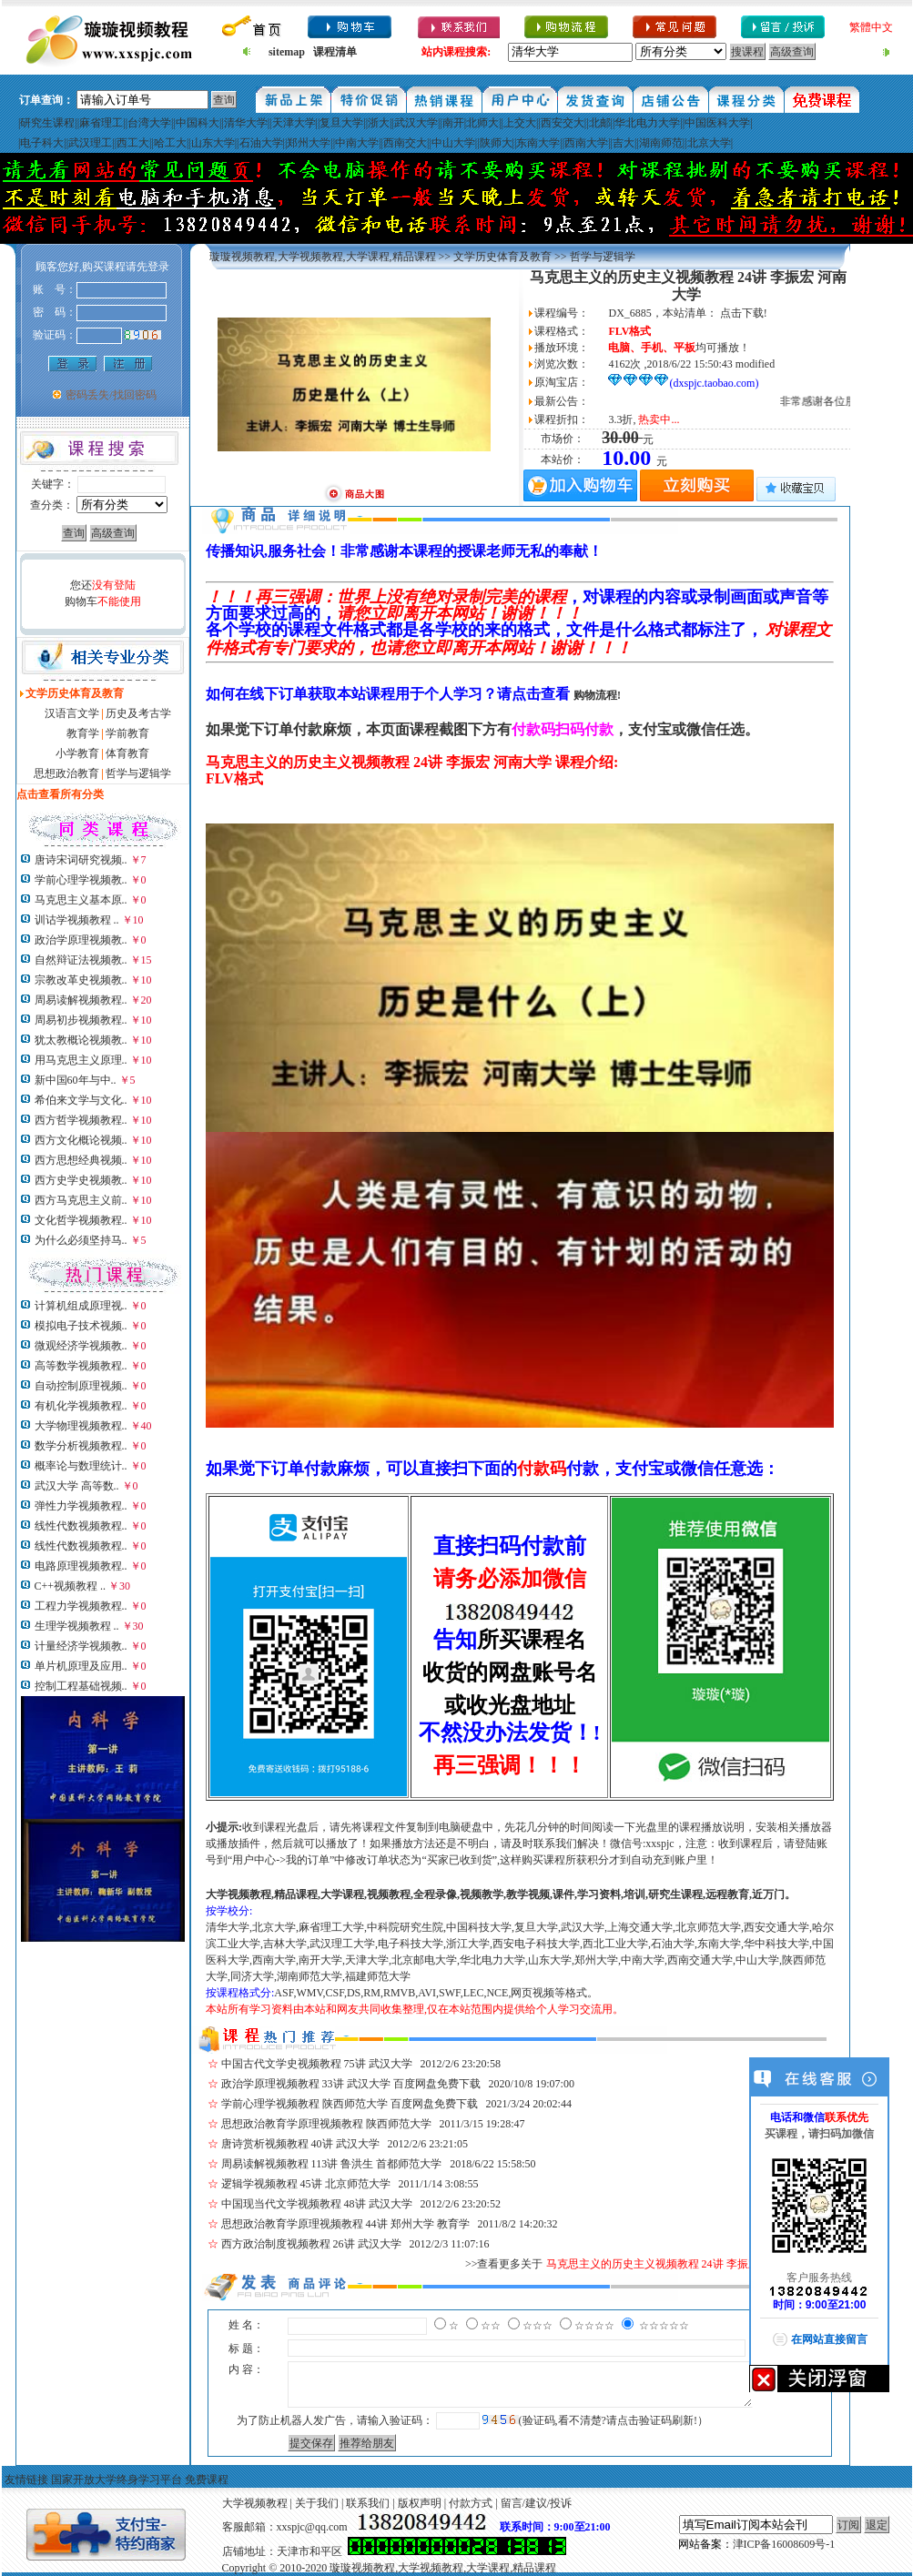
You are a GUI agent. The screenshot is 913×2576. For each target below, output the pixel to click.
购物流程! (597, 695)
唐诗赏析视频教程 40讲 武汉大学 (300, 2143)
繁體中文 (871, 27)
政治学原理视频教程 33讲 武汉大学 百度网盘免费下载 (351, 2083)
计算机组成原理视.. (81, 1305)
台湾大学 (149, 122)
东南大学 (538, 142)
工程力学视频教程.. (81, 1606)
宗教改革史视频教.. (81, 980)
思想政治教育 (66, 773)
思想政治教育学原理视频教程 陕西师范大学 (326, 2123)
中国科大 (197, 122)
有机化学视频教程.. (81, 1405)
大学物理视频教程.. (81, 1425)
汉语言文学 (72, 713)
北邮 (600, 122)
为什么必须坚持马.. (81, 1240)
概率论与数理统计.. (81, 1466)
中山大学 (453, 142)
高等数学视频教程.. (81, 1365)
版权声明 (419, 2503)
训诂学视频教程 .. (77, 920)
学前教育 (127, 733)
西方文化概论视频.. (81, 1140)
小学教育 (77, 753)
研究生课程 (47, 122)
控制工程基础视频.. (81, 1686)
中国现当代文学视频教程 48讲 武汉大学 (316, 2203)
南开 (453, 122)
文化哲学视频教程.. (81, 1220)
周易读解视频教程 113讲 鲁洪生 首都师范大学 (331, 2163)
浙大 (379, 122)
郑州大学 (308, 142)
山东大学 (213, 142)
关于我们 (317, 2503)
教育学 (82, 733)
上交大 (519, 122)
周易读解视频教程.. (81, 1000)
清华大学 (246, 122)
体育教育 (127, 753)
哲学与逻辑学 (138, 773)
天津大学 (294, 122)
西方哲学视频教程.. (81, 1120)
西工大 (133, 142)
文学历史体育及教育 (502, 256)
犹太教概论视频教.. (81, 1040)
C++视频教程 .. (71, 1586)
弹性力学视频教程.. (81, 1506)
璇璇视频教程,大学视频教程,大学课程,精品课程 (322, 256)
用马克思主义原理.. (81, 1060)
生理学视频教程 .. (77, 1626)
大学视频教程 (255, 2503)
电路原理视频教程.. (81, 1566)
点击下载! (743, 313)
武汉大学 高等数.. (77, 1486)
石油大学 (261, 142)
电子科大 (42, 142)
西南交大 (405, 142)
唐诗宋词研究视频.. (81, 860)
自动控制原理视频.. (81, 1385)
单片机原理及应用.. (81, 1666)
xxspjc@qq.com (312, 2526)
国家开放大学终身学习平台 (116, 2479)
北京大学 (709, 142)
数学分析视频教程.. (81, 1446)
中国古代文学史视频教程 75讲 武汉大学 (316, 2063)
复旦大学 (341, 122)
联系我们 (368, 2503)
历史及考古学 (138, 713)
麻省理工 (101, 122)
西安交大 (562, 122)
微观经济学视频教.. (81, 1345)
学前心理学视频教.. (81, 880)
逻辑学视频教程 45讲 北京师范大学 (306, 2183)
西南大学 (586, 142)
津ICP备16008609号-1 (784, 2544)
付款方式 (470, 2503)
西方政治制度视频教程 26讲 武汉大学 (311, 2244)
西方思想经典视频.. (81, 1160)
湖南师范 (661, 142)
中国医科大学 (717, 122)
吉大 (623, 142)
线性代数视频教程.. (81, 1526)
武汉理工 (90, 142)
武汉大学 (416, 122)
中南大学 (357, 142)
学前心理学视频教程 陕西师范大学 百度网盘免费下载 (349, 2103)
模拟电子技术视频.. (81, 1325)
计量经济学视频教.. (81, 1646)
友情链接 (26, 2479)
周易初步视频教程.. (81, 1020)
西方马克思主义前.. (81, 1200)
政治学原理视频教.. (81, 940)
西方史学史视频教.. (81, 1180)
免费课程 (206, 2479)
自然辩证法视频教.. (81, 960)
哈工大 (170, 142)
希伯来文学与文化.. (81, 1100)
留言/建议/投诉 (537, 2503)
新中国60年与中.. (76, 1080)
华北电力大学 (647, 122)
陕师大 (496, 142)
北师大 (482, 122)
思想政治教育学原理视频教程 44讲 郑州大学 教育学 (345, 2223)
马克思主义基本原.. (81, 900)
